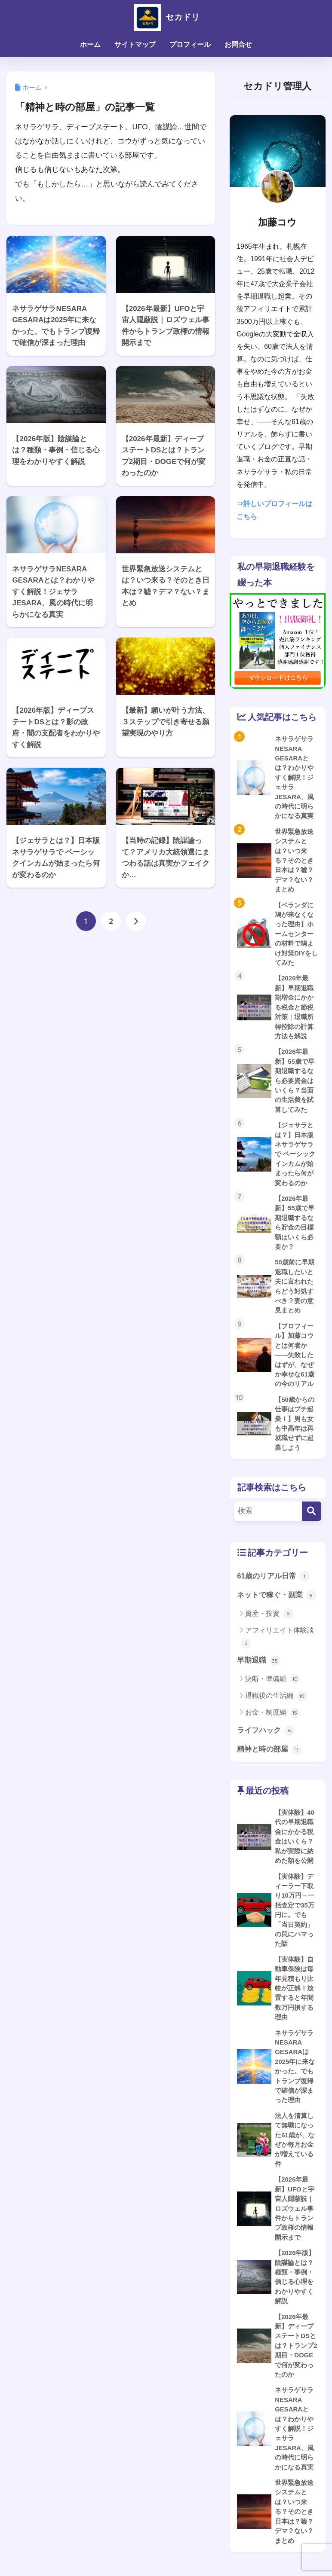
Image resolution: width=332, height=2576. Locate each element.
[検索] (311, 1517)
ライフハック (266, 1737)
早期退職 (258, 1667)
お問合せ (238, 44)
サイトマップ (135, 44)
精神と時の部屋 (269, 1757)
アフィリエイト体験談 (277, 1644)
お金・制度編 (272, 1720)
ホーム (90, 44)
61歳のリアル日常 (273, 1583)
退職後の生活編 (276, 1702)
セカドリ (165, 16)
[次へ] (136, 921)
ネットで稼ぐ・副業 (277, 1602)
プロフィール (190, 44)
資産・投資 (269, 1620)
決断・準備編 (272, 1686)
